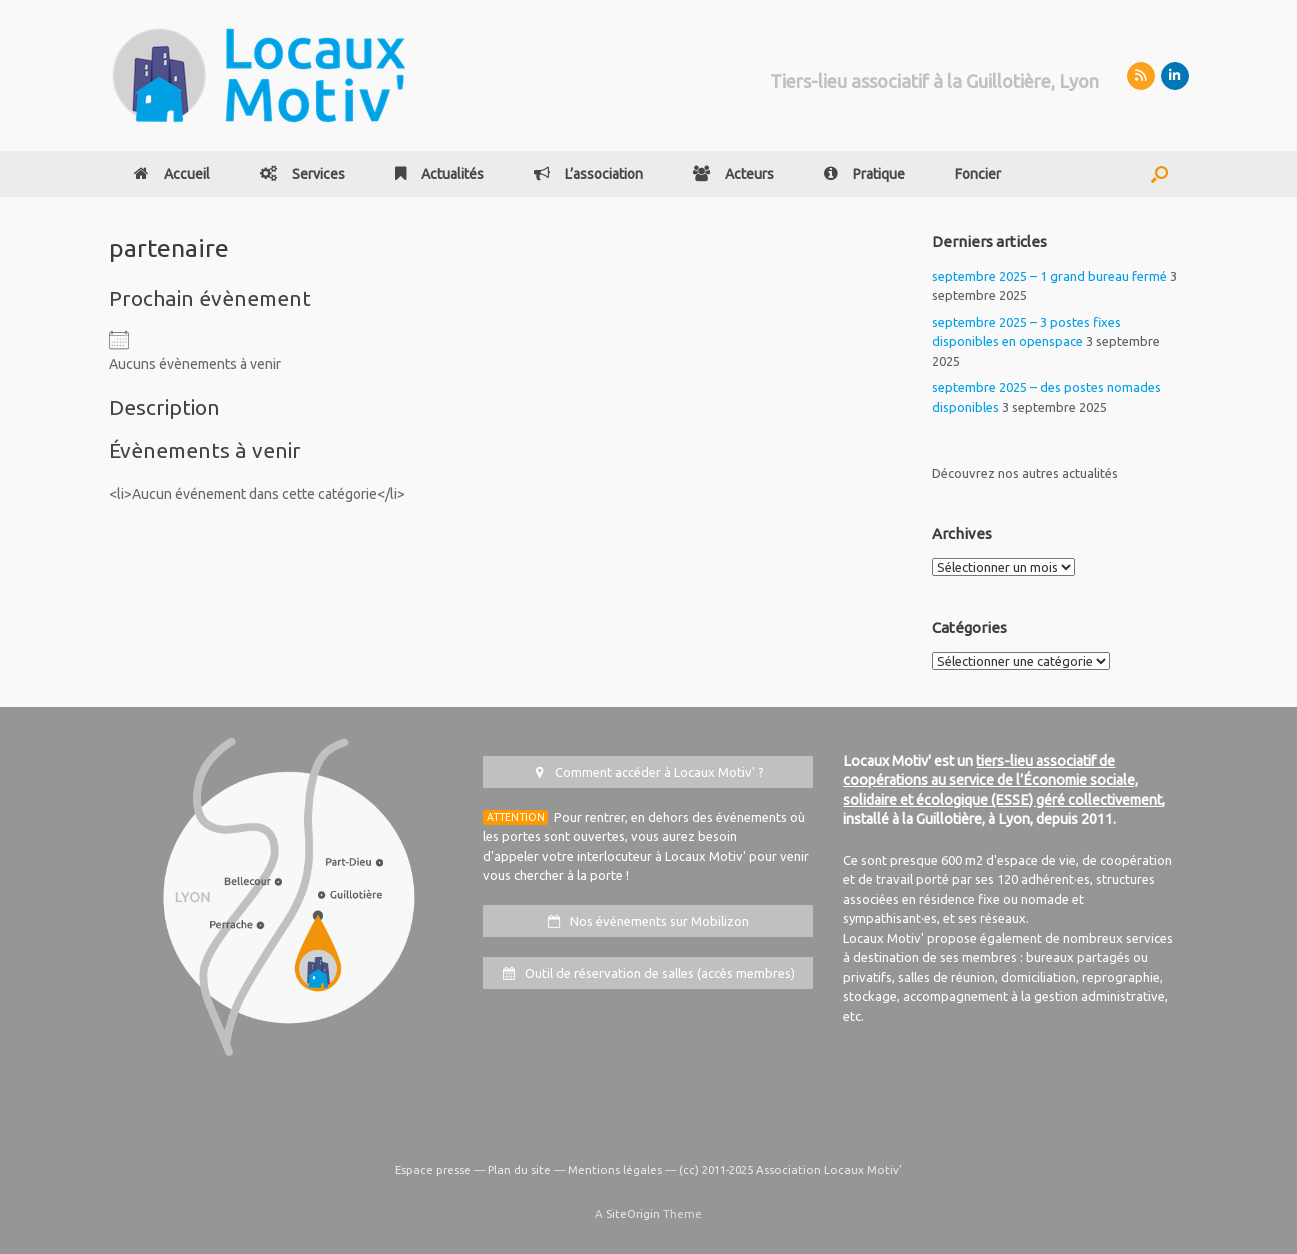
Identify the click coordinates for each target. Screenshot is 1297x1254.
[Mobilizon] (1141, 76)
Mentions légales (615, 1169)
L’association (588, 174)
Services (302, 174)
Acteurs (733, 174)
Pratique (864, 174)
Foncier (978, 174)
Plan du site (519, 1169)
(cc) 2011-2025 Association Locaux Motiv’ (790, 1169)
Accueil (172, 174)
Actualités (439, 174)
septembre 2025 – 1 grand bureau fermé (1049, 276)
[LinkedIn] (1175, 76)
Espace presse (433, 1169)
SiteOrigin (633, 1213)
